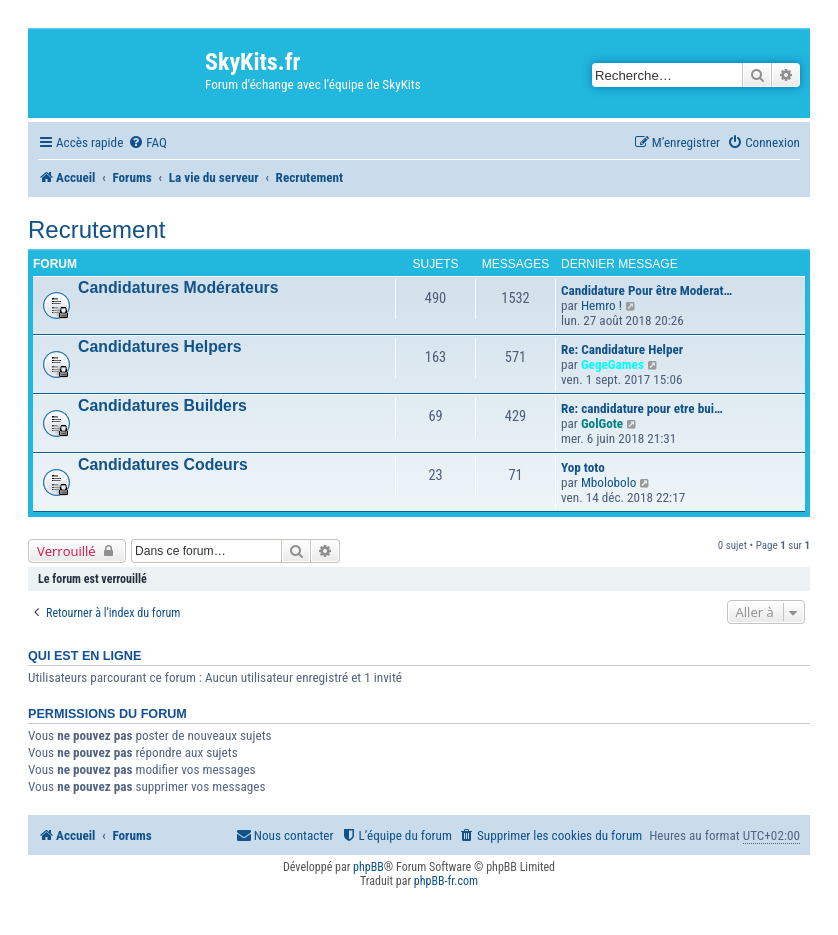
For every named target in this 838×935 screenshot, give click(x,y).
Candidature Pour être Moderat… (646, 290)
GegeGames (612, 364)
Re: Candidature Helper (622, 349)
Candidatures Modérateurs (178, 287)
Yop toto (583, 467)
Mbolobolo (609, 482)
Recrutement (96, 229)
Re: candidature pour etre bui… (642, 408)
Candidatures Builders (162, 405)
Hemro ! (601, 305)
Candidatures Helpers (160, 346)
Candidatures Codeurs (163, 464)
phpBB (368, 867)
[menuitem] (147, 142)
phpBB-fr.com (446, 881)
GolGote (602, 423)
